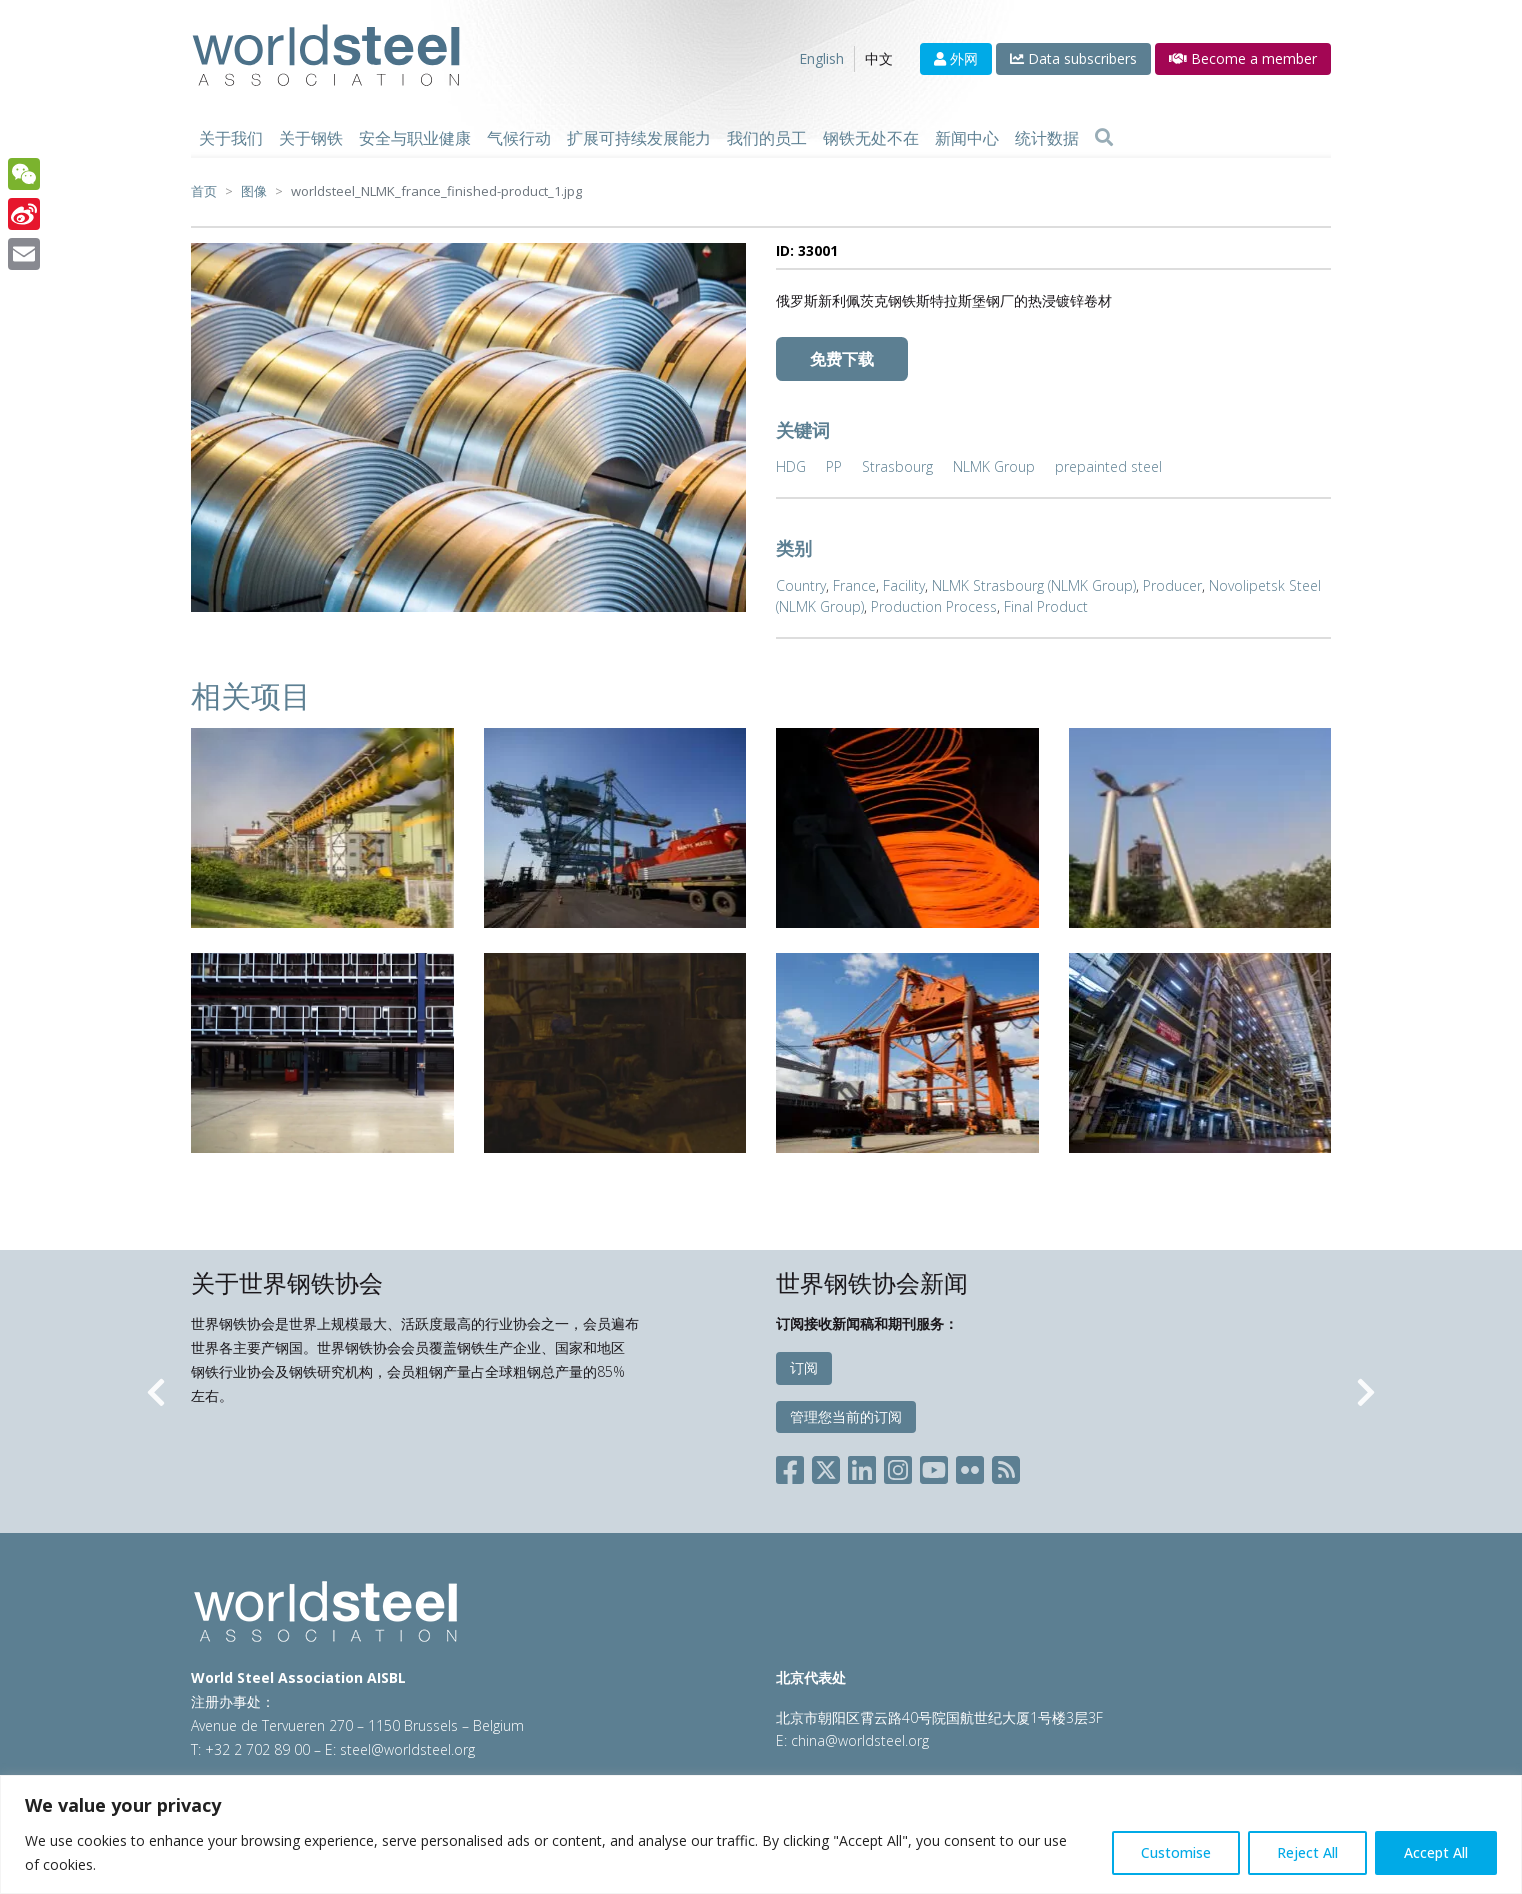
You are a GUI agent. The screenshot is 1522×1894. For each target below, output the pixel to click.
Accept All (1436, 1852)
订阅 (804, 1367)
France (854, 585)
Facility (904, 585)
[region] (761, 1834)
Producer (1172, 585)
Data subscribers (1073, 58)
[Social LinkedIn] (862, 1466)
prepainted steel (1108, 466)
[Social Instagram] (898, 1466)
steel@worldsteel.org (407, 1749)
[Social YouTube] (934, 1466)
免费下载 (842, 359)
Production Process (934, 606)
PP (834, 466)
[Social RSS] (1006, 1466)
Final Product (1046, 606)
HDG (791, 466)
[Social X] (826, 1466)
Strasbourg (897, 466)
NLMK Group (994, 466)
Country (801, 585)
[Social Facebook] (794, 1466)
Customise (1176, 1852)
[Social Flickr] (970, 1466)
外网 (956, 58)
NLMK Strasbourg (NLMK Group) (1034, 585)
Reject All (1307, 1852)
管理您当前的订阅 (846, 1416)
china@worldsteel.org (860, 1740)
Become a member (1243, 58)
